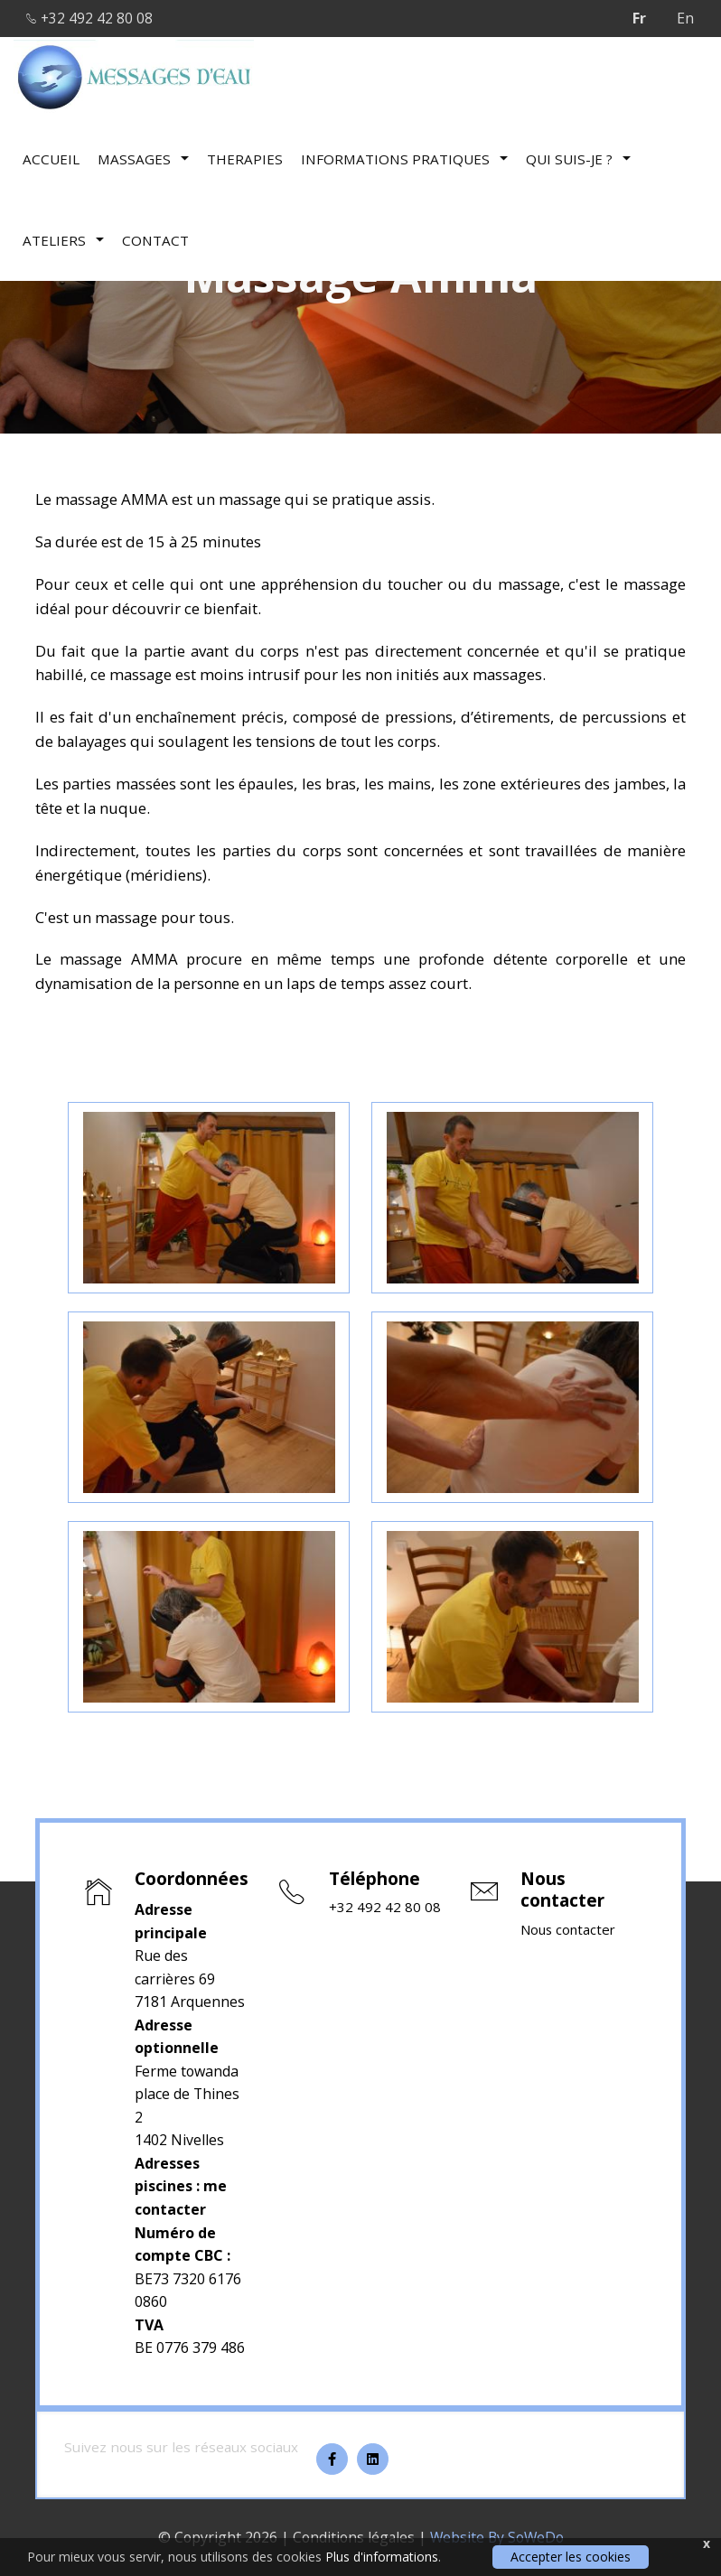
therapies (245, 158)
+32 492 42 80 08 (90, 18)
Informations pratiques (404, 158)
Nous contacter (570, 1929)
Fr (639, 18)
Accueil (51, 158)
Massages (143, 158)
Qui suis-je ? (578, 158)
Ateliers (63, 239)
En (685, 18)
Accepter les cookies (570, 2556)
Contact (155, 239)
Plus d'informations (381, 2556)
